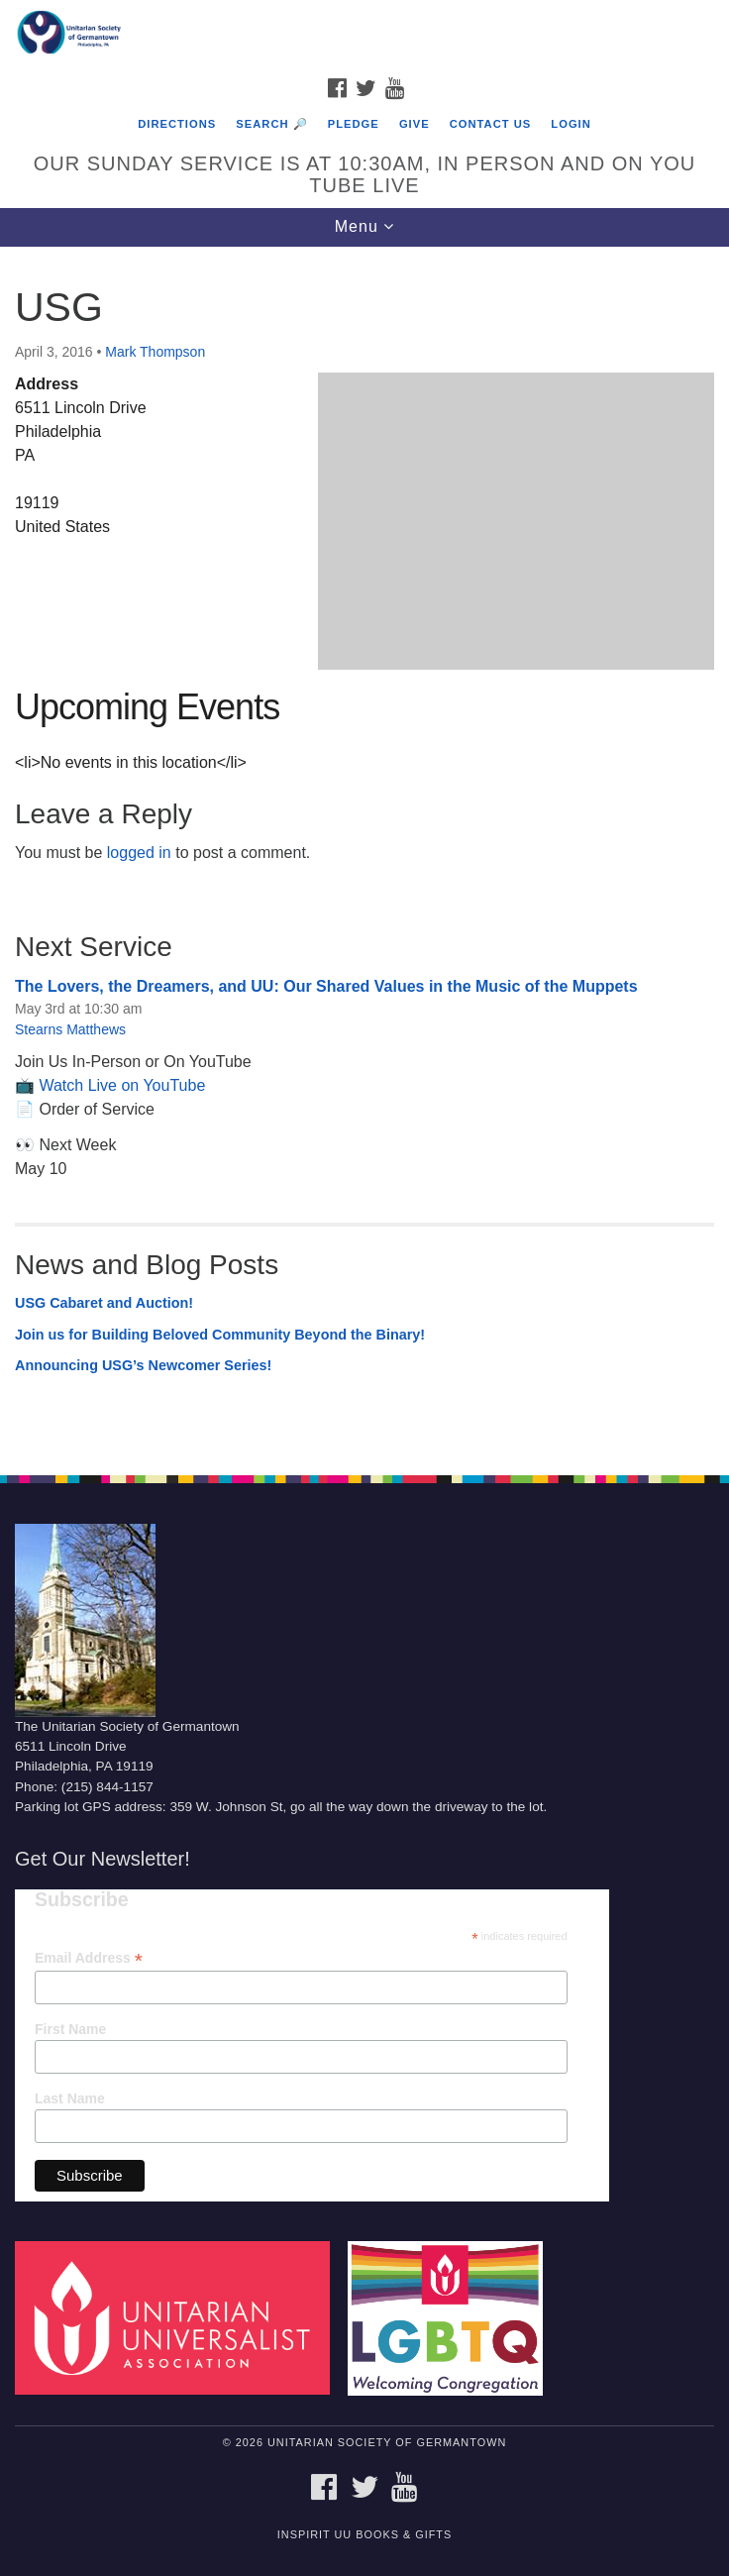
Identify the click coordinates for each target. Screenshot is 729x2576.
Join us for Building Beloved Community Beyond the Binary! (220, 1334)
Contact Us (491, 124)
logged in (139, 852)
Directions (177, 124)
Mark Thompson (155, 352)
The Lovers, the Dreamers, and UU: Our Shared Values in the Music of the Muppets (326, 986)
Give (414, 124)
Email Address (89, 1958)
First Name (70, 2029)
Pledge (353, 124)
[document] (364, 850)
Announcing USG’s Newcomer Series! (143, 1365)
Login (570, 124)
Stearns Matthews (70, 1029)
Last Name (70, 2098)
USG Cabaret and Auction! (104, 1303)
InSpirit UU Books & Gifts (364, 2534)
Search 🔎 (271, 124)
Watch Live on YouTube (122, 1085)
